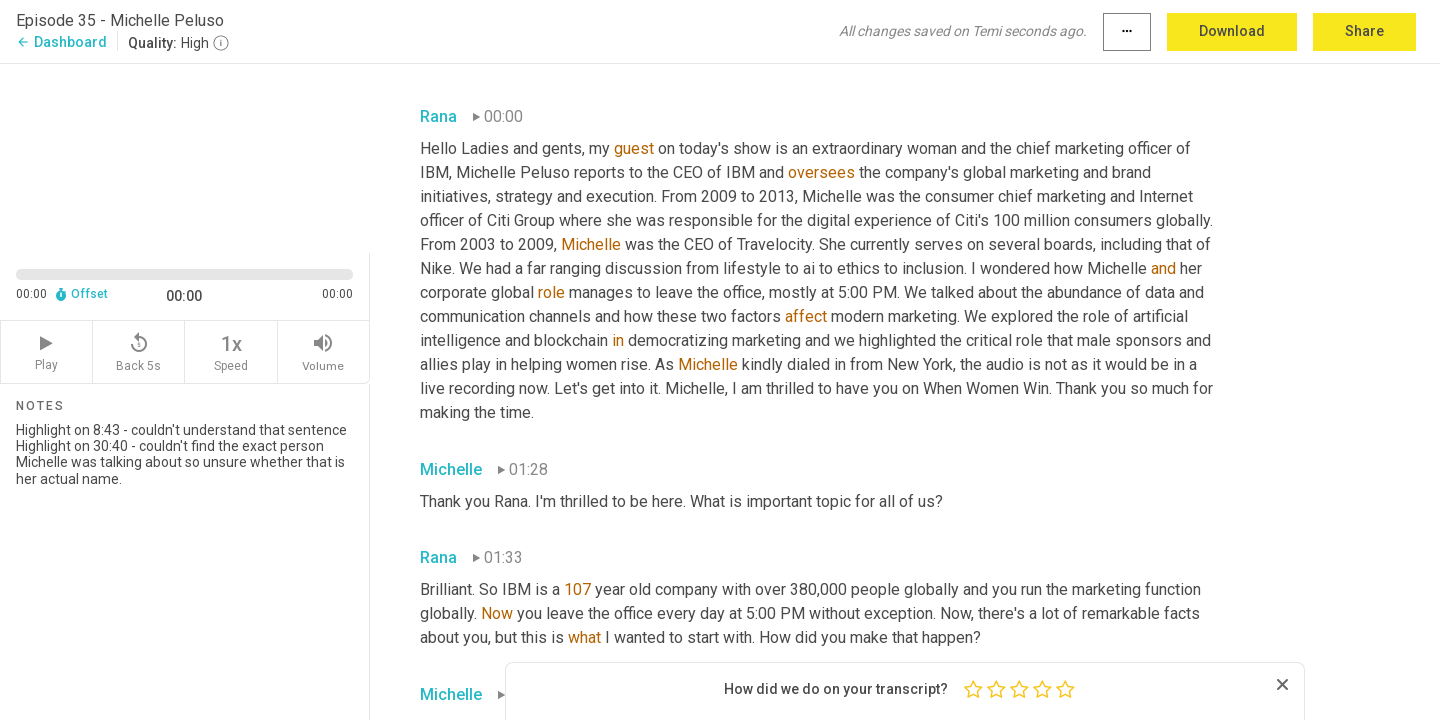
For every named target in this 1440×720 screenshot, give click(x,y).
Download (1232, 31)
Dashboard (61, 42)
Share (1364, 31)
